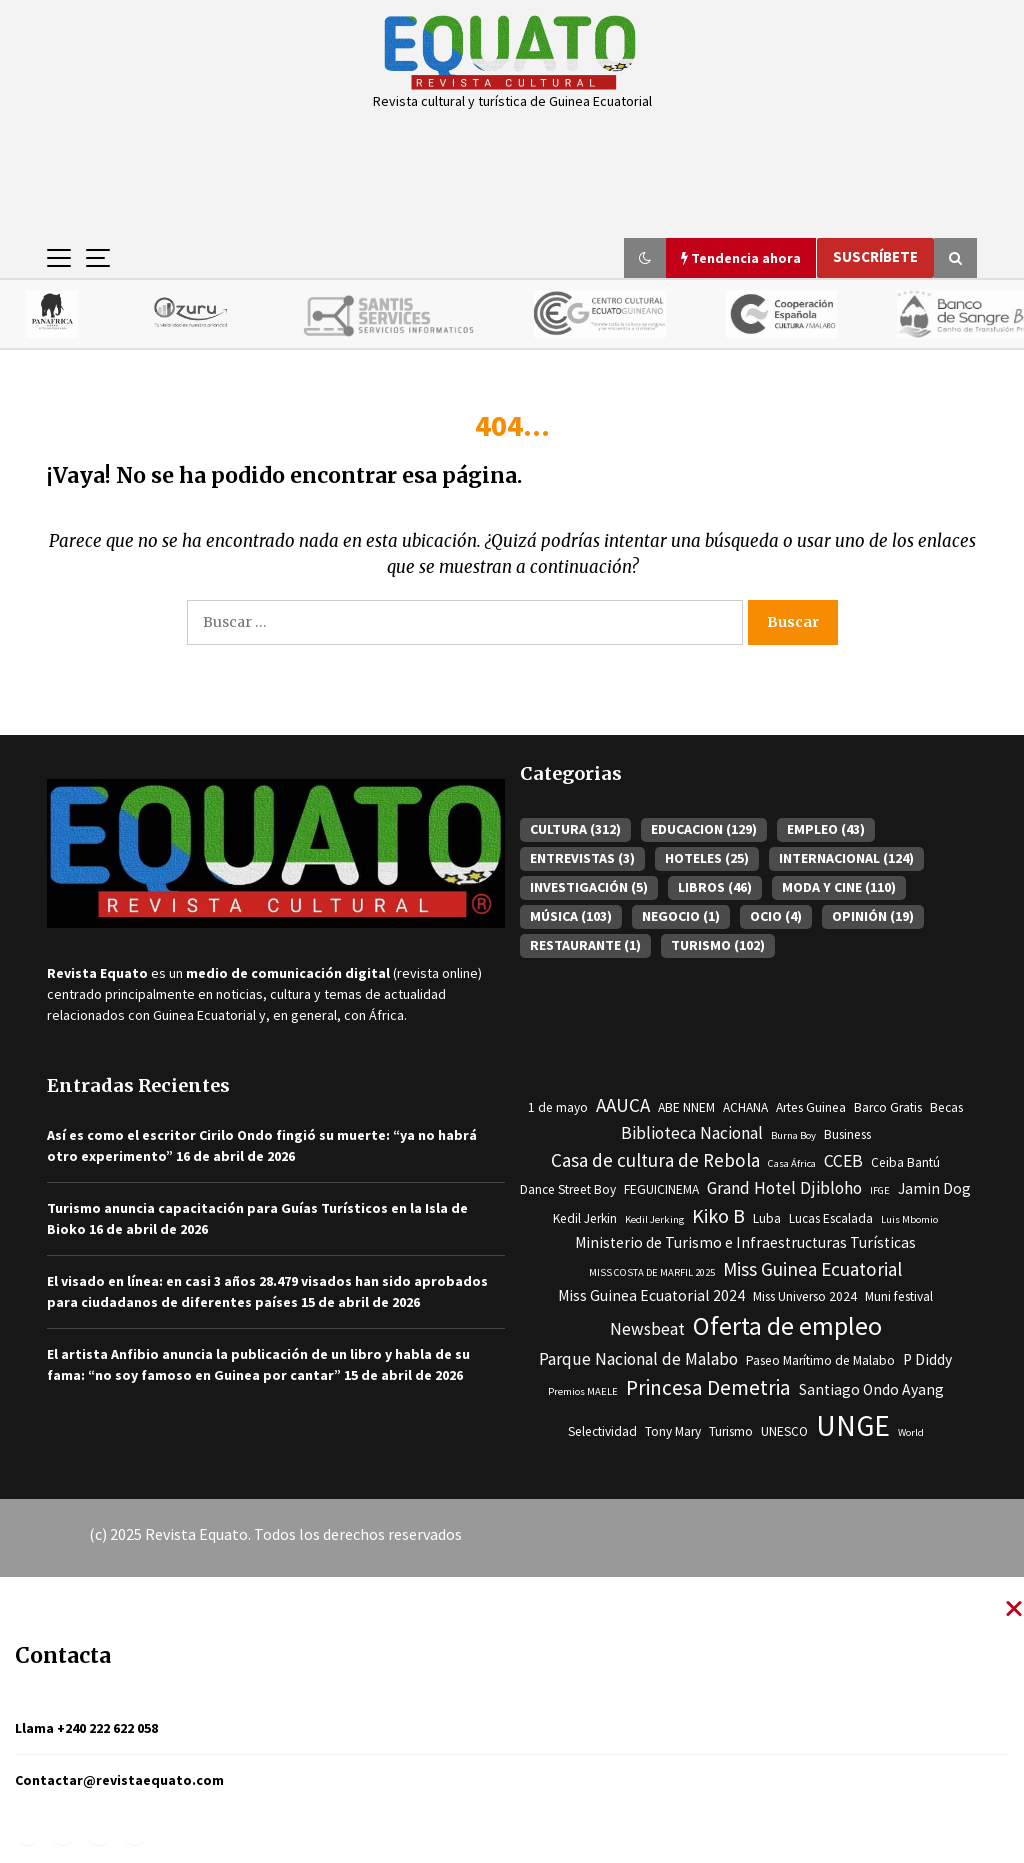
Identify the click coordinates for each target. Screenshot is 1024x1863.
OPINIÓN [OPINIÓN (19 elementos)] (873, 917)
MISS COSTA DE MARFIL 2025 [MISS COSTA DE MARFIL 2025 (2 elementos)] (652, 1273)
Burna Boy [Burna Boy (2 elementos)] (793, 1136)
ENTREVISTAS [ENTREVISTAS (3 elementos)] (582, 859)
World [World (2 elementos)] (911, 1433)
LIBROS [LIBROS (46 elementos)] (715, 888)
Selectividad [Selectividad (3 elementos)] (602, 1432)
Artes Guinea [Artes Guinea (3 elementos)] (811, 1108)
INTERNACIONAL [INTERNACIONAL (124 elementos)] (846, 859)
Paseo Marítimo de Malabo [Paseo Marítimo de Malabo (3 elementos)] (820, 1361)
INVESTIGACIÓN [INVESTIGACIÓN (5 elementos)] (589, 888)
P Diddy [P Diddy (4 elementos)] (927, 1360)
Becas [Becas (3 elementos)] (946, 1108)
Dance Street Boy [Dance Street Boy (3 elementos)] (568, 1190)
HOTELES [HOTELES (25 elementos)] (707, 859)
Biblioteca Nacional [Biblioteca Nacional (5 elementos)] (692, 1134)
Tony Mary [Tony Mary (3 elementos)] (673, 1432)
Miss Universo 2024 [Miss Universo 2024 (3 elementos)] (805, 1297)
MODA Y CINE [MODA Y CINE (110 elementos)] (839, 888)
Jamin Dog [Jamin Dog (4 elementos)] (934, 1189)
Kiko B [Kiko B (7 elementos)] (718, 1217)
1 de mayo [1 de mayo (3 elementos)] (558, 1108)
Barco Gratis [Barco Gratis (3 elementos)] (888, 1108)
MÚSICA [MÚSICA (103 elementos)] (571, 917)
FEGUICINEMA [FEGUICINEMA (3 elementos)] (661, 1190)
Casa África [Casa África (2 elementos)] (792, 1164)
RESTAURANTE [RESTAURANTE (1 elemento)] (585, 946)
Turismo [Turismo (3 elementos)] (731, 1432)
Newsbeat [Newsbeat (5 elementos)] (647, 1330)
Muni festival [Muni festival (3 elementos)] (899, 1297)
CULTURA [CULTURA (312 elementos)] (575, 830)
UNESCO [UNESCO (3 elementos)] (784, 1432)
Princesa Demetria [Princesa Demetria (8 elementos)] (708, 1388)
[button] (645, 258)
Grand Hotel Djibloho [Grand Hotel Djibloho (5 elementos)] (784, 1189)
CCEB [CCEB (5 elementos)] (843, 1162)
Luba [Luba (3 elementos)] (767, 1219)
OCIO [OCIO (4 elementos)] (776, 917)
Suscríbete (875, 256)
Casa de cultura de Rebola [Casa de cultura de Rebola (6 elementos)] (655, 1161)
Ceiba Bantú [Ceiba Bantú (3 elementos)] (905, 1163)
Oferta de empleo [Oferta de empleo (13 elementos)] (787, 1327)
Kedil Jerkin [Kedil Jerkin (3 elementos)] (585, 1219)
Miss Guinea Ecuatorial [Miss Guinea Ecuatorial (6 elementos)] (812, 1270)
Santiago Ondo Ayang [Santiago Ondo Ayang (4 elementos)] (871, 1390)
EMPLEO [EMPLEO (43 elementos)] (826, 830)
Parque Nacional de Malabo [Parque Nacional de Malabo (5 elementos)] (638, 1360)
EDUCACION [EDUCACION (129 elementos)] (704, 830)
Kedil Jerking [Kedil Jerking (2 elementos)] (654, 1220)
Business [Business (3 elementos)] (847, 1135)
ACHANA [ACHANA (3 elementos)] (745, 1108)
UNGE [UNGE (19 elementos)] (853, 1426)
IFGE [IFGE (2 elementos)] (880, 1191)
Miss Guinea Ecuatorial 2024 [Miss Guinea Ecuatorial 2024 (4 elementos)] (651, 1296)
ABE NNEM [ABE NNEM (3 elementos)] (686, 1108)
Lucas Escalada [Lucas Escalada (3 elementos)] (831, 1219)
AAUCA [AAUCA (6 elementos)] (623, 1106)
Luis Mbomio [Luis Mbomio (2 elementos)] (909, 1220)
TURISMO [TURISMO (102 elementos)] (718, 946)
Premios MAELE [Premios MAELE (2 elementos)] (583, 1392)
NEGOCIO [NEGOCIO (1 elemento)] (681, 917)
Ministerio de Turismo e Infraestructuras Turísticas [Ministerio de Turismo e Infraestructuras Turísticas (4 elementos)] (745, 1243)
